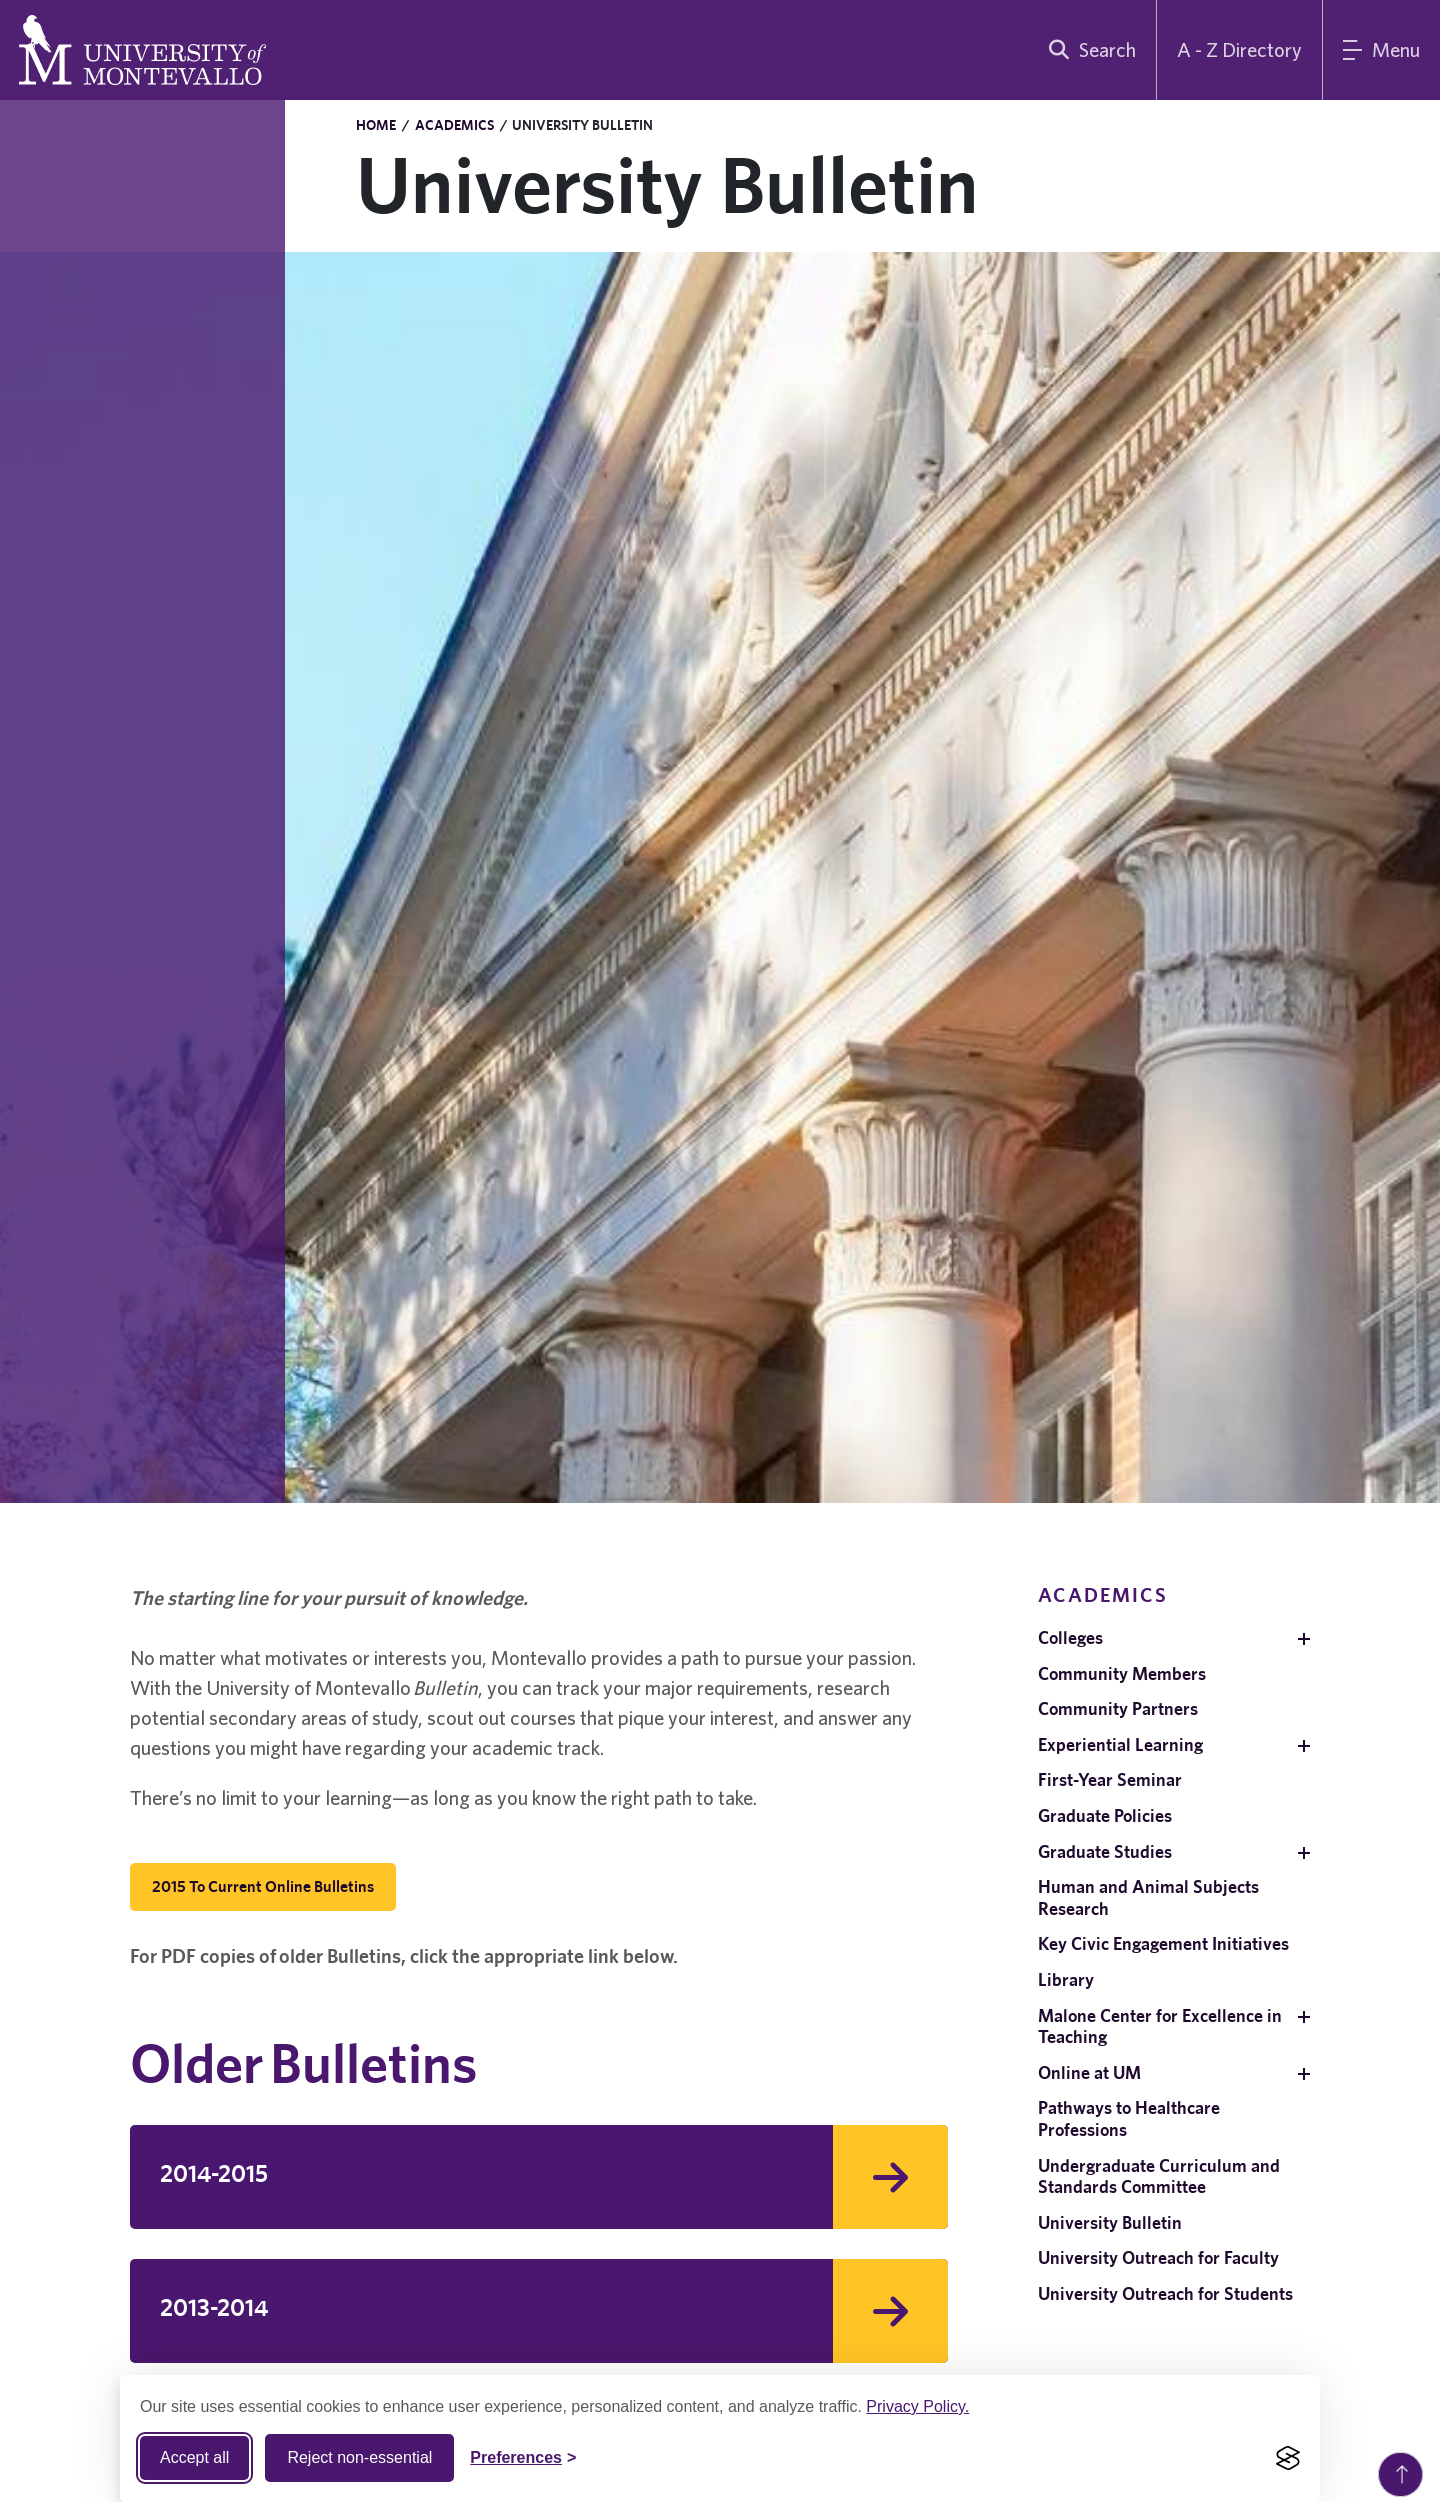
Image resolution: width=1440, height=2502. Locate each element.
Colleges (1070, 1637)
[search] (1088, 50)
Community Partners (1118, 1708)
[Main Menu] (1381, 50)
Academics (454, 125)
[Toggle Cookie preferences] (523, 2458)
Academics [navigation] (1103, 1594)
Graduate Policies (1105, 1815)
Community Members (1122, 1673)
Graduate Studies (1105, 1851)
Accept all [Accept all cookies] (194, 2457)
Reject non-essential (359, 2457)
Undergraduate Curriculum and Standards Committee (1159, 2176)
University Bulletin (1110, 2222)
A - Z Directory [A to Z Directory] (1239, 49)
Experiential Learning (1120, 1744)
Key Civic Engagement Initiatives (1163, 1943)
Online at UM (1089, 2072)
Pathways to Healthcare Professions (1129, 2118)
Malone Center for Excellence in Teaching (1160, 2026)
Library (1066, 1979)
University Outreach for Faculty (1158, 2257)
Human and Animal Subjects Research (1148, 1897)
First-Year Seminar (1110, 1779)
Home (376, 125)
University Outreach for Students (1165, 2293)
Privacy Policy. (917, 2406)
